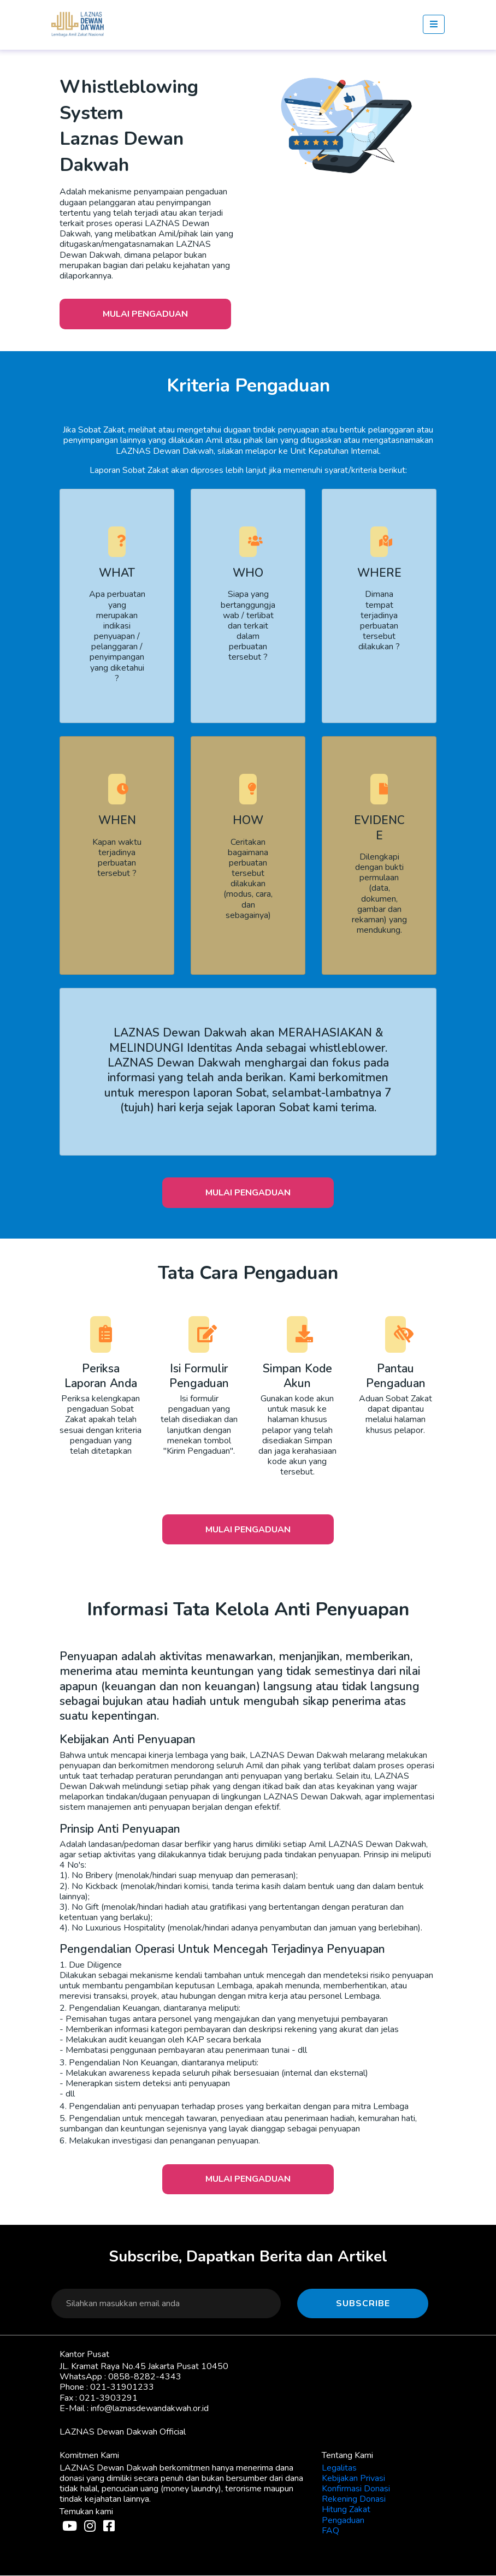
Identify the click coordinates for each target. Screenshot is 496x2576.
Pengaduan (343, 2521)
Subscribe (363, 2304)
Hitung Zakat (346, 2510)
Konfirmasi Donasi (356, 2489)
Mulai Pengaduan (146, 314)
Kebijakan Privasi (354, 2479)
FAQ (330, 2531)
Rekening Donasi (354, 2500)
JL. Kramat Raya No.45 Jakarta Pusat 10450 (144, 2367)
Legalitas (339, 2468)
